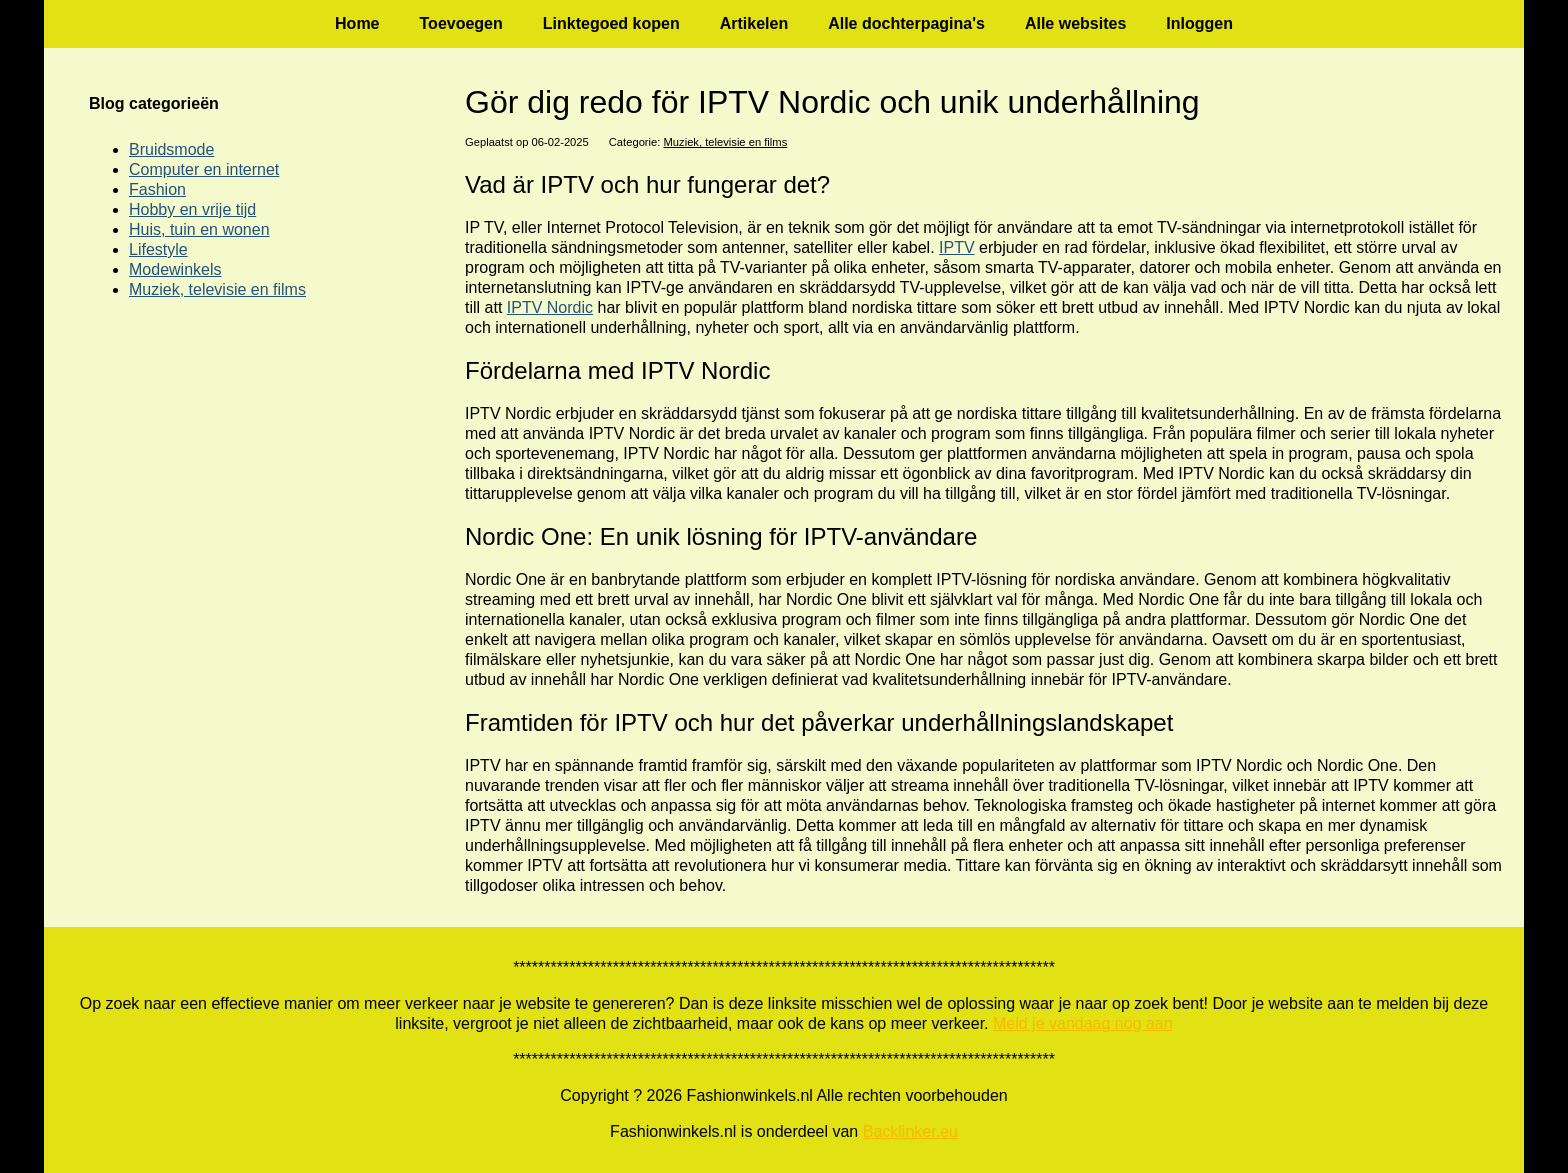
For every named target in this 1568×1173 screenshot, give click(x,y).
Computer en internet (204, 169)
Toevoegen (461, 23)
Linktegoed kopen (611, 23)
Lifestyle (158, 249)
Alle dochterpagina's (906, 23)
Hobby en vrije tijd (192, 209)
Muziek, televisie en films (726, 142)
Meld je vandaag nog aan (1083, 1023)
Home (357, 23)
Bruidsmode (171, 149)
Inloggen (1199, 23)
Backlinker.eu (910, 1131)
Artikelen (754, 23)
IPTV (957, 247)
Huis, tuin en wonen (199, 229)
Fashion (157, 189)
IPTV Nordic (550, 307)
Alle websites (1075, 23)
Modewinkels (175, 269)
